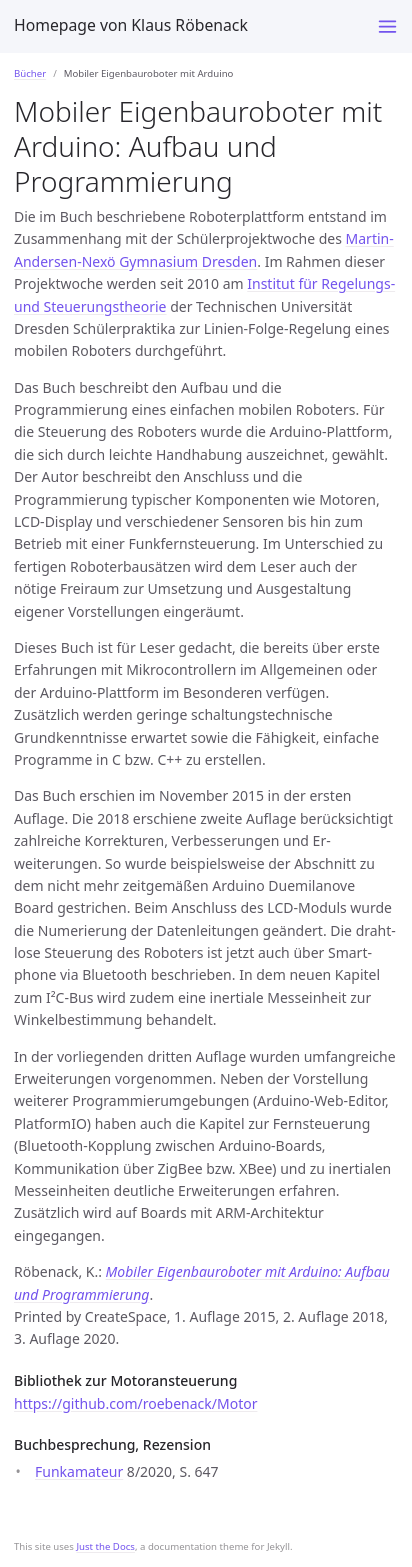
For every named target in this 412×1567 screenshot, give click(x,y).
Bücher (30, 73)
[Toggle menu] (387, 26)
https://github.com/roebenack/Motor (135, 1403)
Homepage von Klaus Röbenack (131, 25)
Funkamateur (79, 1471)
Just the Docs (105, 1546)
